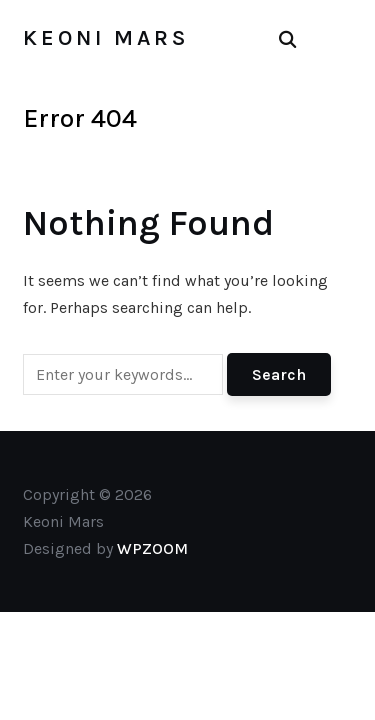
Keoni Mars (106, 38)
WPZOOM (152, 548)
